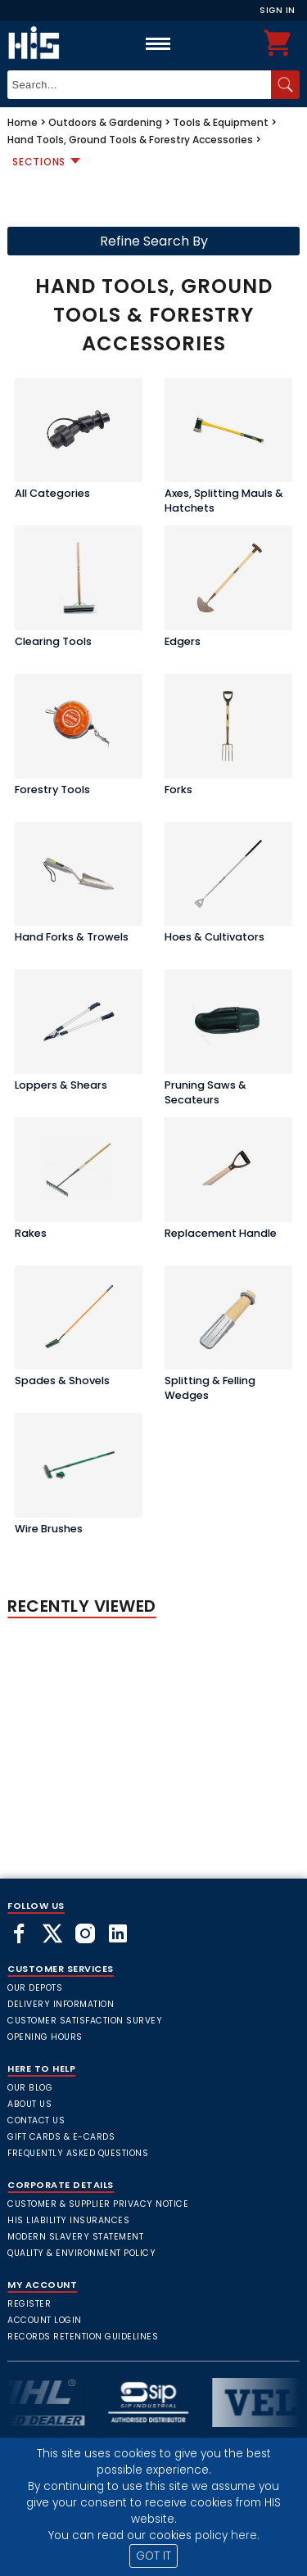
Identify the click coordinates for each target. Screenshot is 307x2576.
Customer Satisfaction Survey (84, 2020)
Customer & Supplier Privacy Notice (97, 2204)
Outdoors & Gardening (105, 122)
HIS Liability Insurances (68, 2220)
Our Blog (29, 2088)
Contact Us (36, 2120)
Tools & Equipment (221, 122)
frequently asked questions (77, 2153)
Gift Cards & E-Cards (61, 2137)
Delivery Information (60, 2004)
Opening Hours (45, 2037)
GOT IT (153, 2556)
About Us (29, 2104)
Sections (38, 162)
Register (29, 2304)
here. (245, 2535)
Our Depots (34, 1988)
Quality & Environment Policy (81, 2253)
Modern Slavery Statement (75, 2237)
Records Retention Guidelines (82, 2336)
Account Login (44, 2320)
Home (22, 122)
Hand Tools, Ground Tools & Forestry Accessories (130, 140)
